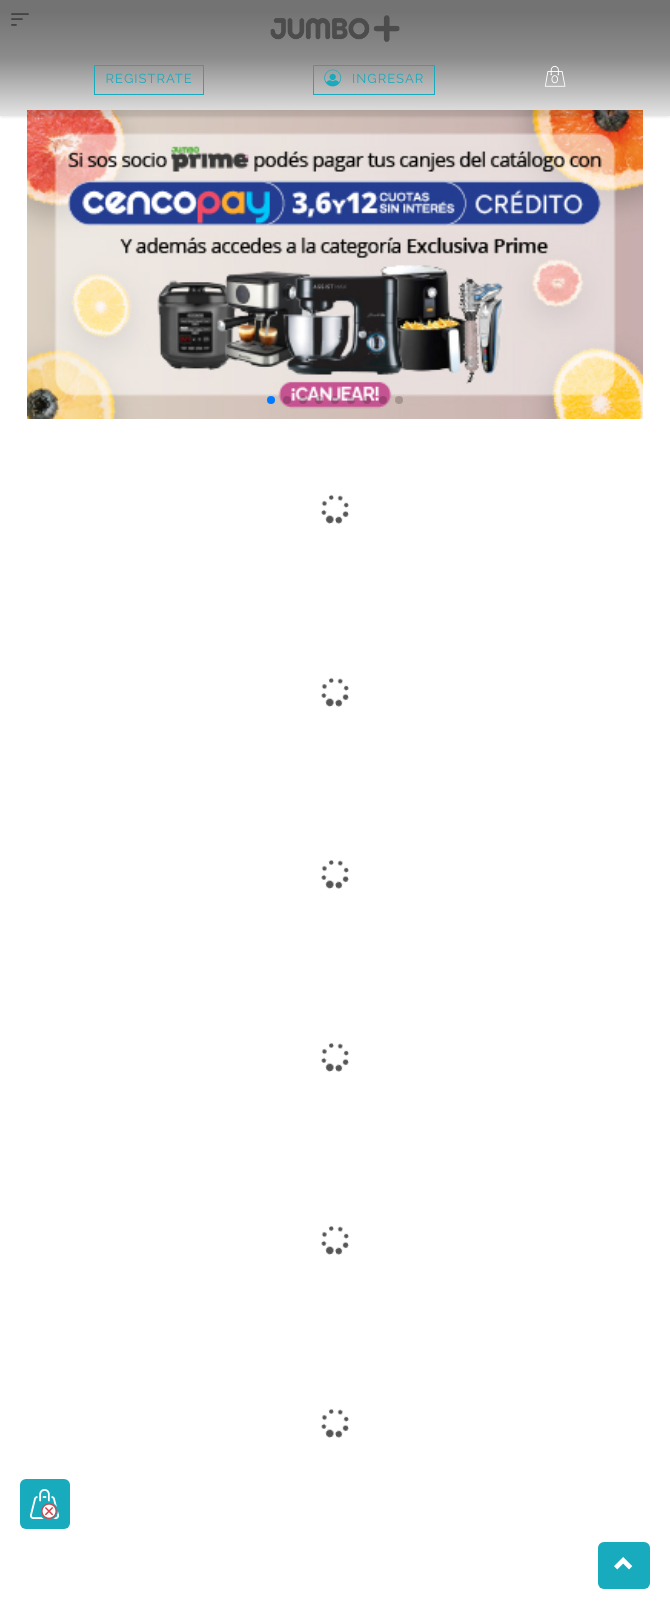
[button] (271, 400)
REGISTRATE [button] (148, 79)
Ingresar (374, 79)
